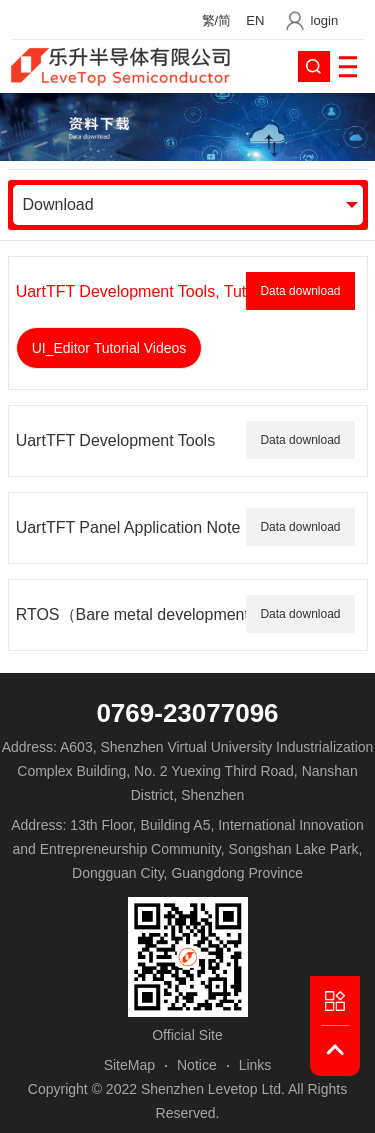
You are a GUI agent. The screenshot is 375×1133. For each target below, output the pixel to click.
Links (255, 1065)
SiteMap (129, 1065)
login (325, 20)
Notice (197, 1065)
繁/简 (217, 20)
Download (58, 204)
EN (255, 20)
